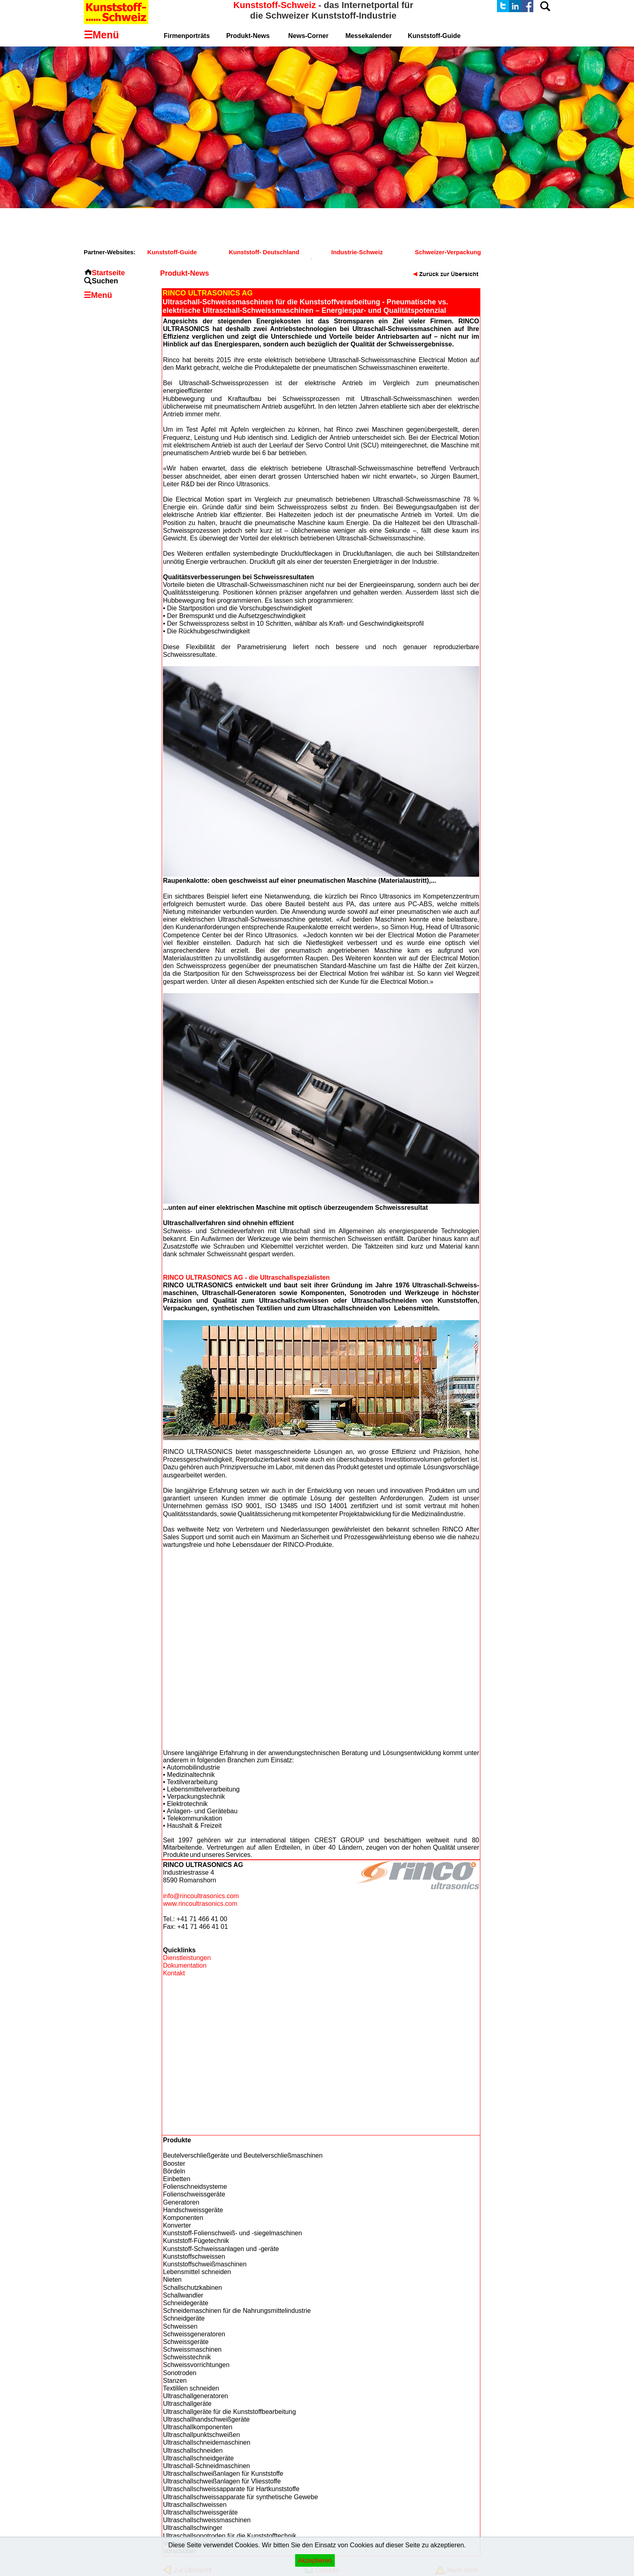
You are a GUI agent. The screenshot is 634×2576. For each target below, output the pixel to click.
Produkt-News (248, 35)
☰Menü (98, 295)
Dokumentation (185, 1965)
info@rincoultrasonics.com (201, 1895)
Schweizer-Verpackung (448, 252)
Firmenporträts (187, 35)
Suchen (105, 281)
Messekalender (368, 35)
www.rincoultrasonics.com (200, 1903)
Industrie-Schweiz (357, 252)
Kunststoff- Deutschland (264, 252)
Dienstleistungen (187, 1957)
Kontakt (174, 1973)
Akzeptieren (315, 2560)
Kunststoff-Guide (172, 252)
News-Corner (308, 35)
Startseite (108, 273)
